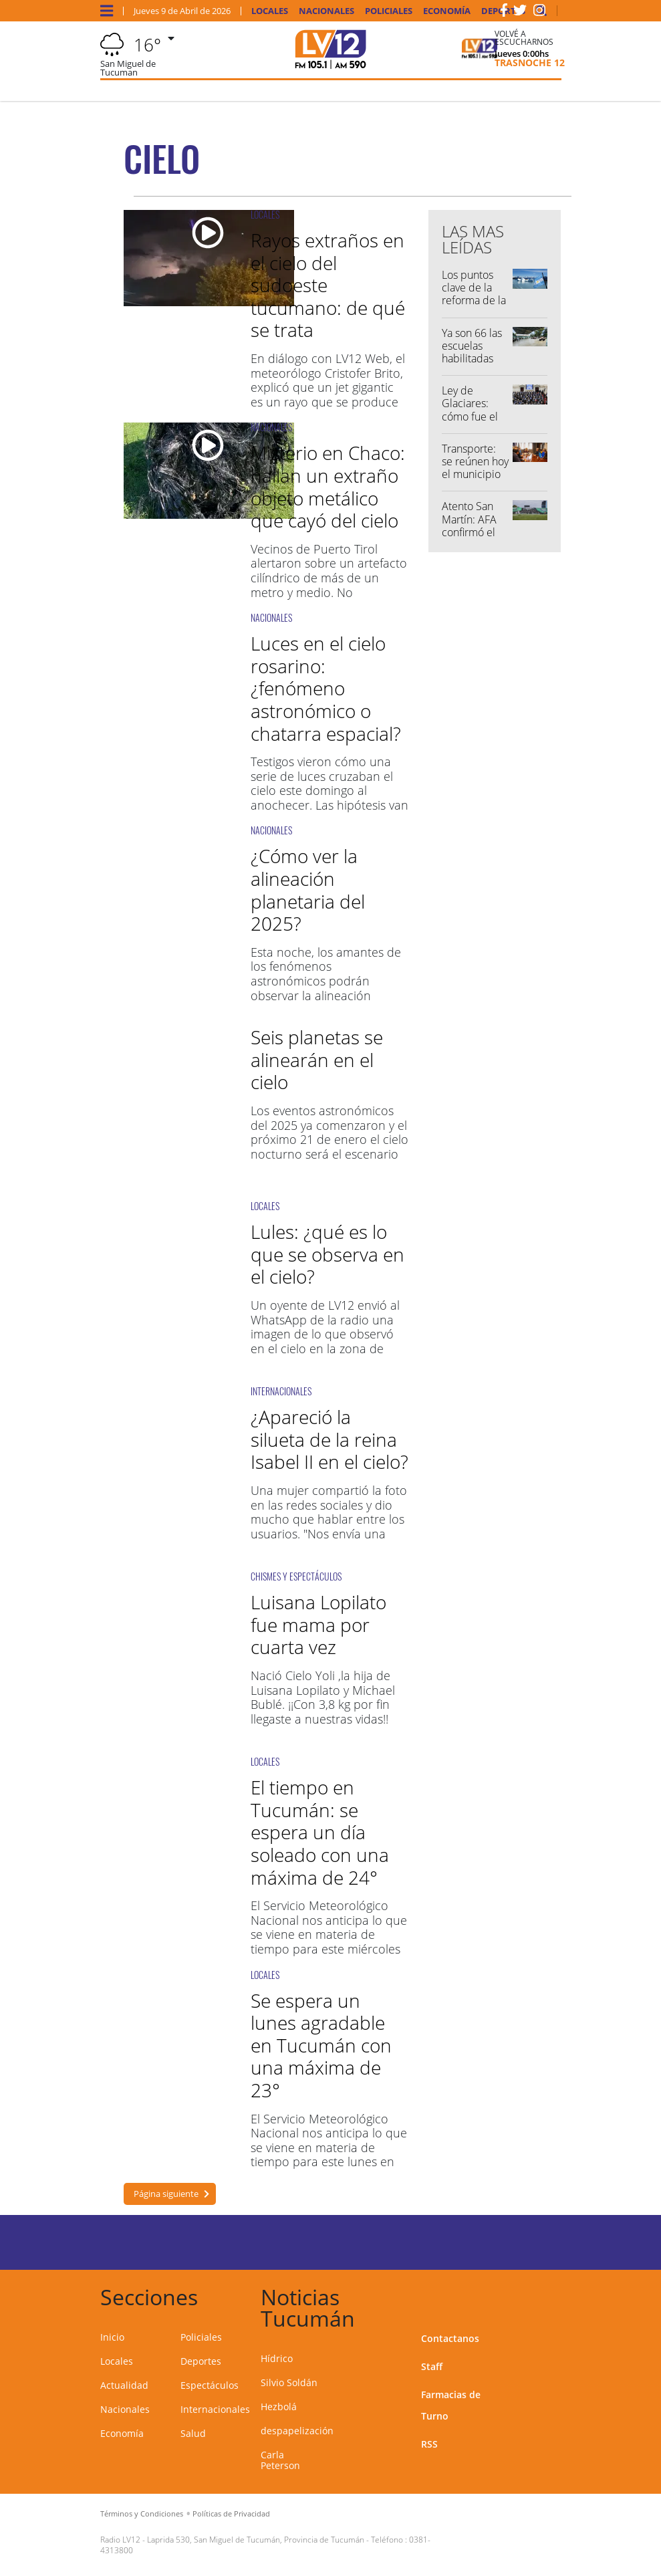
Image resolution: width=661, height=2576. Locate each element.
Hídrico (277, 2358)
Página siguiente (166, 2194)
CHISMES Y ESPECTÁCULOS (296, 1576)
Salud (193, 2433)
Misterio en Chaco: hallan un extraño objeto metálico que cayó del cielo (328, 486)
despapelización (297, 2430)
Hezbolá (279, 2406)
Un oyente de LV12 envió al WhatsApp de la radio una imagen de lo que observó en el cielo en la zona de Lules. (325, 1334)
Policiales (388, 11)
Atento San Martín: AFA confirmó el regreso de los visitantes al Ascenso (471, 538)
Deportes (200, 2361)
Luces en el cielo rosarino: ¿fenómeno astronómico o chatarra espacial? (326, 687)
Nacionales (326, 11)
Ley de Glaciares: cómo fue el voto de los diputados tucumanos (470, 422)
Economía (447, 11)
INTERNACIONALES (281, 1391)
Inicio (112, 2337)
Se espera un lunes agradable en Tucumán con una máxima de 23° (321, 2045)
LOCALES (265, 214)
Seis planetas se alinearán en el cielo (317, 1059)
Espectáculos (209, 2385)
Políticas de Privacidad (231, 2513)
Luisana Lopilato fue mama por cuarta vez (318, 1624)
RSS (429, 2444)
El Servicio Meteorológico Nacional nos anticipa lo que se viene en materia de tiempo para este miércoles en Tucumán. (329, 1934)
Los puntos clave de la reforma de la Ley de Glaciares (474, 300)
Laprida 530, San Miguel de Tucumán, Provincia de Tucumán (255, 2539)
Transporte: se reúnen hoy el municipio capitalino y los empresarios (475, 480)
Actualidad (124, 2385)
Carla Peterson (280, 2460)
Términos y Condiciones (141, 2513)
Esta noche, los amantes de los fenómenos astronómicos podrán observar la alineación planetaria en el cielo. (326, 981)
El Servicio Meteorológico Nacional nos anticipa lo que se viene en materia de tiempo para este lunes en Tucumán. (329, 2147)
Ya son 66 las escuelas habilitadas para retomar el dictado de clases (473, 365)
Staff (431, 2366)
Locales (269, 11)
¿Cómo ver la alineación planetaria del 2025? (308, 889)
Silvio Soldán (289, 2382)
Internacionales (215, 2409)
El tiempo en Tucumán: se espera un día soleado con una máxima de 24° (320, 1831)
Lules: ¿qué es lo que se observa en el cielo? (327, 1254)
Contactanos (450, 2338)
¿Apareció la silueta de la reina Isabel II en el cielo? (329, 1439)
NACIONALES (271, 427)
